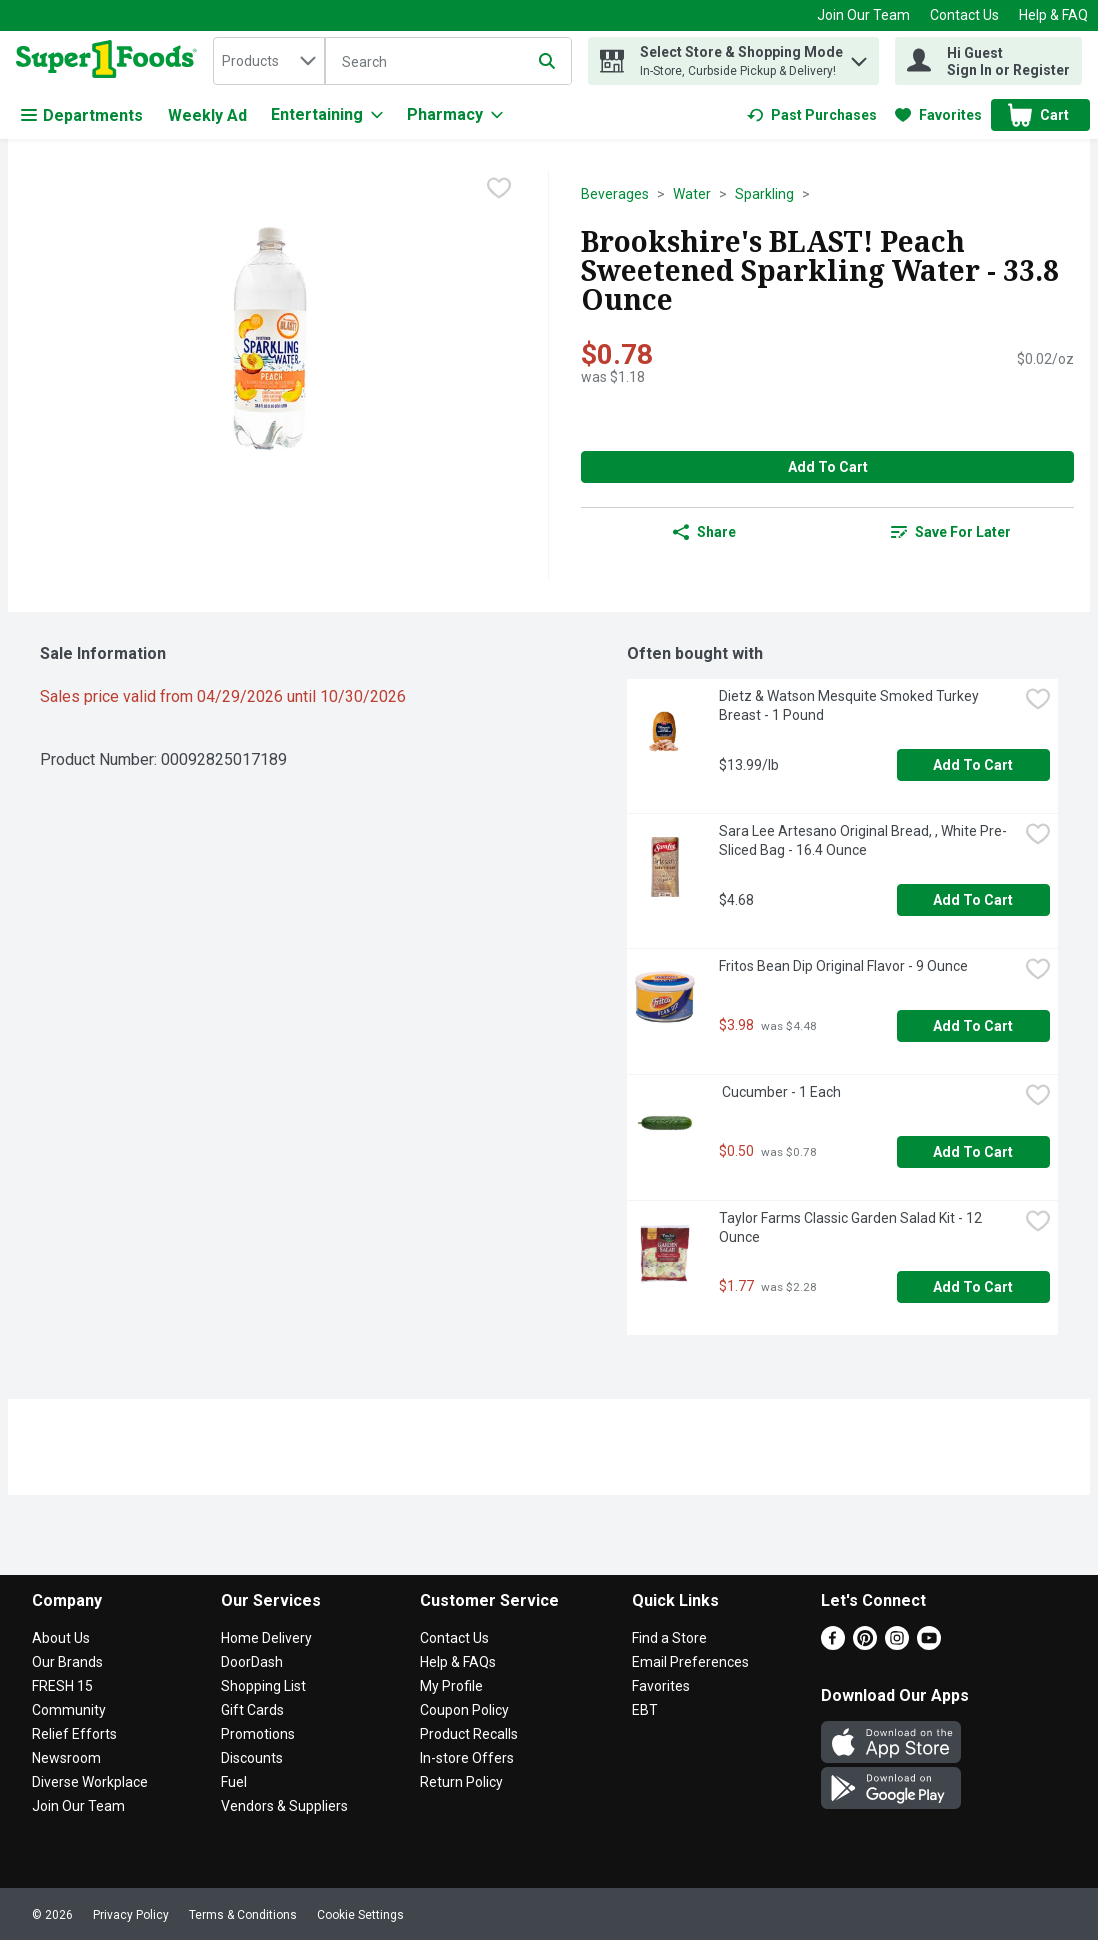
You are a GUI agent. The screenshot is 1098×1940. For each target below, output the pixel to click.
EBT (645, 1710)
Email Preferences (690, 1662)
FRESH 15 (62, 1686)
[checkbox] (499, 188)
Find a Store (669, 1638)
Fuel (234, 1782)
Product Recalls (469, 1734)
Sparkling (764, 194)
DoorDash (252, 1662)
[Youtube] (929, 1644)
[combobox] (269, 61)
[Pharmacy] (455, 115)
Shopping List (263, 1686)
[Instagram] (897, 1644)
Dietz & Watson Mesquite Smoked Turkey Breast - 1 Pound (850, 705)
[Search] (448, 62)
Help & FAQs (458, 1662)
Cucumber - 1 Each (780, 1092)
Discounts (252, 1758)
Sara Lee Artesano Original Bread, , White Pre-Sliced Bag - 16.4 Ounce (863, 840)
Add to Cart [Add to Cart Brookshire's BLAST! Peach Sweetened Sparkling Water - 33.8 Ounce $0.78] (828, 467)
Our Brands (67, 1662)
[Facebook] (833, 1644)
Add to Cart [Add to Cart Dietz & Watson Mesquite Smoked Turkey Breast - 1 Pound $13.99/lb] (973, 765)
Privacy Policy (131, 1915)
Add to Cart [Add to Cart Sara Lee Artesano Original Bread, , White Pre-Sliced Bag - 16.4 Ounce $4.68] (973, 900)
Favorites (661, 1686)
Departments (82, 115)
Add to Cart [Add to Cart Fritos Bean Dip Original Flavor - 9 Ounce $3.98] (973, 1026)
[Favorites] (938, 115)
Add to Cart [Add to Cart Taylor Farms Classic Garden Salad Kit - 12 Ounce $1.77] (973, 1287)
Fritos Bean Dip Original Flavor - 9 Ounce (843, 966)
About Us (61, 1638)
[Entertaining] (327, 115)
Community (69, 1710)
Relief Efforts (74, 1734)
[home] (110, 61)
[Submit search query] (547, 61)
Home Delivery (266, 1638)
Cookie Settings (360, 1915)
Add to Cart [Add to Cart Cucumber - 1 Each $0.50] (973, 1152)
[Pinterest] (865, 1644)
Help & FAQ (1053, 15)
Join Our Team (863, 15)
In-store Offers (467, 1758)
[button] (859, 56)
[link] (812, 115)
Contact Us (964, 15)
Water (692, 194)
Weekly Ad (207, 115)
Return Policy (461, 1782)
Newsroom (66, 1758)
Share (704, 532)
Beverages (615, 194)
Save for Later (951, 532)
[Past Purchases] (812, 115)
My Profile (451, 1686)
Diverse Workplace (90, 1782)
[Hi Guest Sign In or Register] (988, 61)
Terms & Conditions (243, 1915)
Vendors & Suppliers (284, 1806)
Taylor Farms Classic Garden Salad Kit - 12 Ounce (852, 1227)
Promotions (258, 1734)
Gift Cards (252, 1710)
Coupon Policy (464, 1710)
